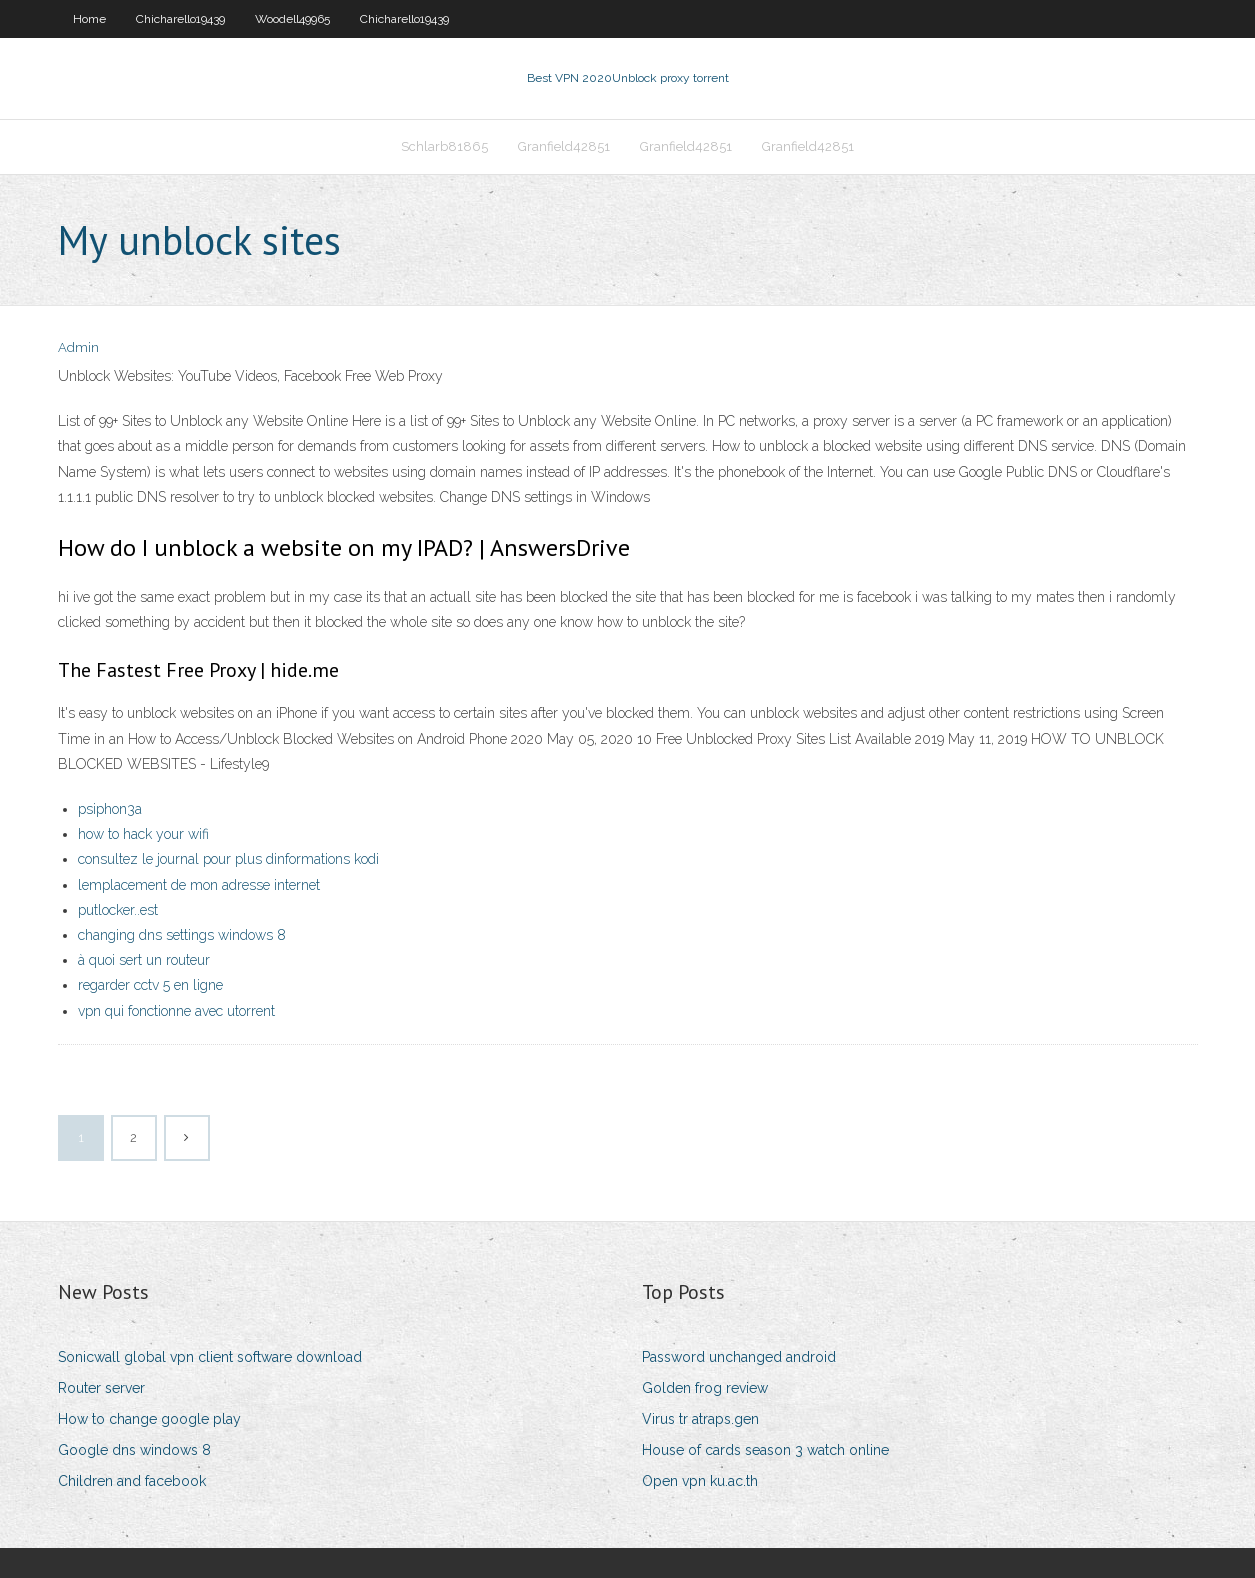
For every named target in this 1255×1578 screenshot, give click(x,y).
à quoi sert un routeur (144, 960)
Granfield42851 (564, 146)
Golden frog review (705, 1388)
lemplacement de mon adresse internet (199, 885)
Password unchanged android (739, 1357)
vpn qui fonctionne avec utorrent (176, 1011)
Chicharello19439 (180, 19)
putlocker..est (118, 910)
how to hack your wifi (143, 834)
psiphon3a (110, 809)
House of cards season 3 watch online (765, 1450)
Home (89, 19)
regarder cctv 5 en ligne (150, 985)
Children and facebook (132, 1481)
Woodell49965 (292, 19)
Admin (78, 347)
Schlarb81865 (444, 146)
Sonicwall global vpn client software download (210, 1357)
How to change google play (149, 1419)
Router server (101, 1388)
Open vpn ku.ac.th (700, 1481)
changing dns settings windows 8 (182, 935)
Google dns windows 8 (134, 1450)
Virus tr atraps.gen (700, 1419)
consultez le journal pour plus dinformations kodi (228, 859)
